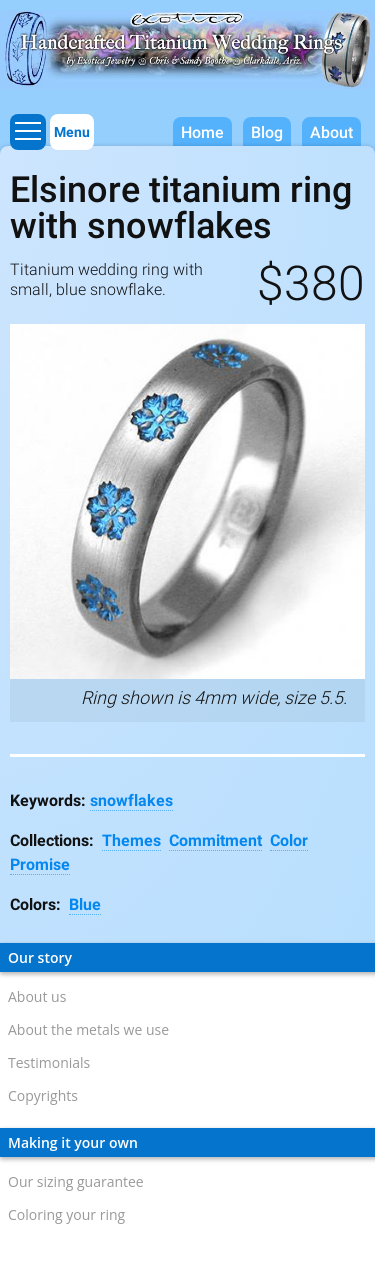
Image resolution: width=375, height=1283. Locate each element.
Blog (267, 132)
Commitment (215, 840)
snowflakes (131, 800)
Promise (40, 864)
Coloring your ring (66, 1214)
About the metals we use (88, 1029)
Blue (85, 904)
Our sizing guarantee (76, 1181)
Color (289, 840)
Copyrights (43, 1095)
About (331, 132)
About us (37, 996)
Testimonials (49, 1062)
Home (202, 132)
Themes (131, 840)
